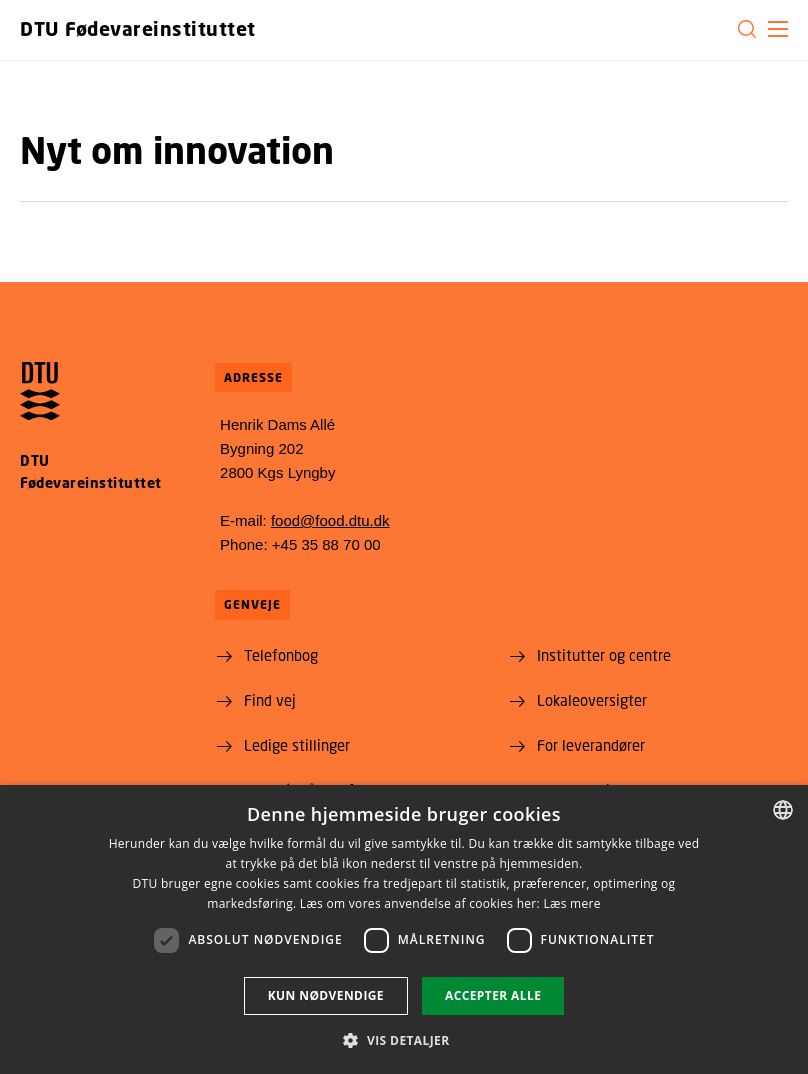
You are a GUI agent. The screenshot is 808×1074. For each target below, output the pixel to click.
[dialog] (404, 929)
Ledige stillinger (297, 745)
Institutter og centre (604, 655)
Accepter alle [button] (493, 995)
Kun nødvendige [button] (326, 995)
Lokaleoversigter (592, 700)
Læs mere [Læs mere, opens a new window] (571, 903)
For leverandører (591, 745)
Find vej (270, 700)
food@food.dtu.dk (330, 520)
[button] (778, 29)
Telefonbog (281, 655)
